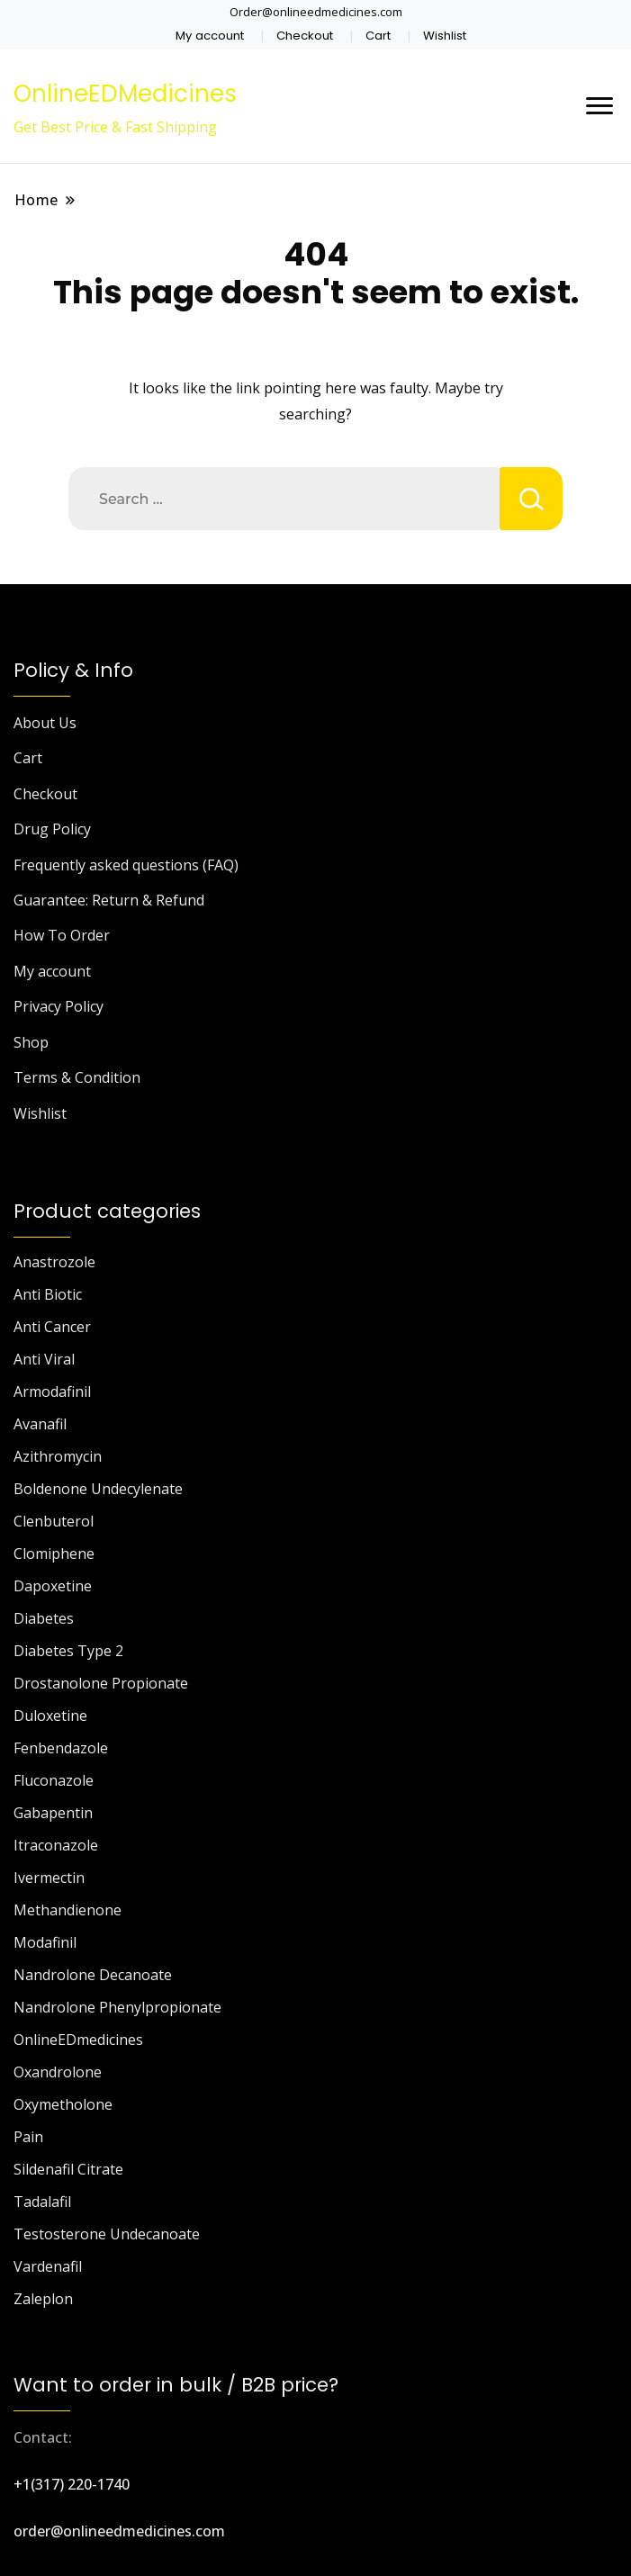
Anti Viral (44, 1359)
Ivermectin (49, 1877)
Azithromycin (58, 1456)
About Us (45, 723)
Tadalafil (42, 2201)
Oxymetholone (63, 2104)
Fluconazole (54, 1780)
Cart (378, 35)
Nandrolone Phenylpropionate (117, 2007)
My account (210, 35)
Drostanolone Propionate (101, 1683)
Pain (28, 2137)
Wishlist (444, 35)
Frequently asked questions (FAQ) (126, 865)
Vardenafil (48, 2266)
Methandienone (68, 1910)
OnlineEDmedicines (78, 2039)
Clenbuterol (54, 1521)
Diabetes (44, 1618)
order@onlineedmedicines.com (119, 2531)
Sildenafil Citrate (68, 2169)
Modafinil (45, 1942)
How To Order (62, 935)
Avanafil (40, 1424)
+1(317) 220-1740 (72, 2484)
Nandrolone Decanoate (93, 1975)
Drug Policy (52, 829)
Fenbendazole (61, 1748)
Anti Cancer (52, 1327)
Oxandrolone (58, 2072)
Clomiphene (54, 1553)
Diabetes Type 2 (68, 1651)
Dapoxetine (53, 1586)
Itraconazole (56, 1845)
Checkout (304, 35)
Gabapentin (53, 1813)
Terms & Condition (77, 1077)
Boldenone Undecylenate (98, 1489)
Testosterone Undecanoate (107, 2234)
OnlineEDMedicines (125, 93)
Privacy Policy (59, 1006)
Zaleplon (43, 2299)
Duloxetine (50, 1715)
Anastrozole (54, 1262)
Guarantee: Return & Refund (109, 900)
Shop (31, 1042)
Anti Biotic (48, 1294)
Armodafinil (52, 1391)
